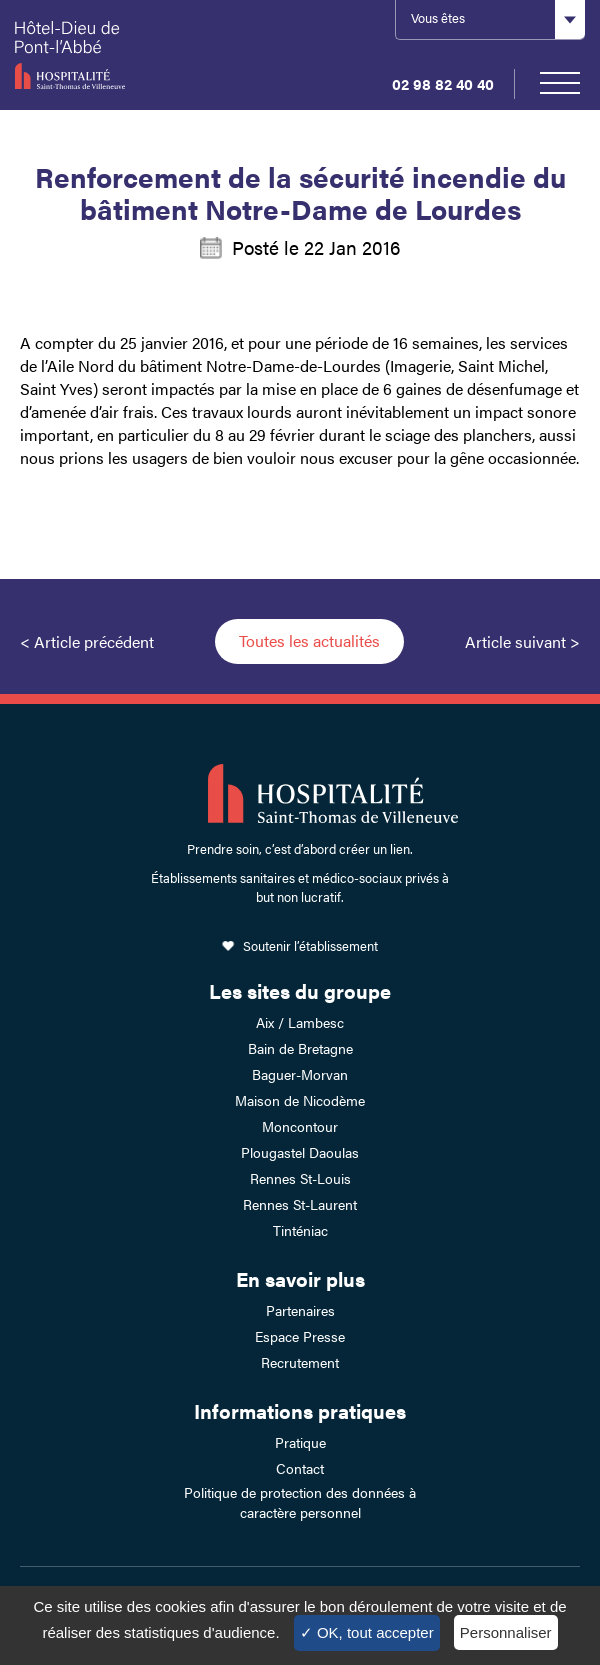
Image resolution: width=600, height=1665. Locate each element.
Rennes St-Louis (300, 1178)
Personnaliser (506, 1632)
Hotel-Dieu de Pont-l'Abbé (95, 55)
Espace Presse (300, 1336)
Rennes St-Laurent (300, 1204)
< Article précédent (87, 641)
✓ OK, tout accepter (367, 1632)
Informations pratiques (300, 1410)
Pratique (300, 1442)
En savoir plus (300, 1278)
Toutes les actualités (309, 640)
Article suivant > (522, 641)
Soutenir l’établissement (310, 945)
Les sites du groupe (300, 990)
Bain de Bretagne (300, 1048)
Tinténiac (300, 1230)
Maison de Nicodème (300, 1100)
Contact (300, 1468)
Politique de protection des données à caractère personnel (300, 1502)
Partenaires (300, 1310)
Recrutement (300, 1362)
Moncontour (300, 1126)
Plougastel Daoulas (300, 1152)
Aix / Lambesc (300, 1022)
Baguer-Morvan (300, 1074)
